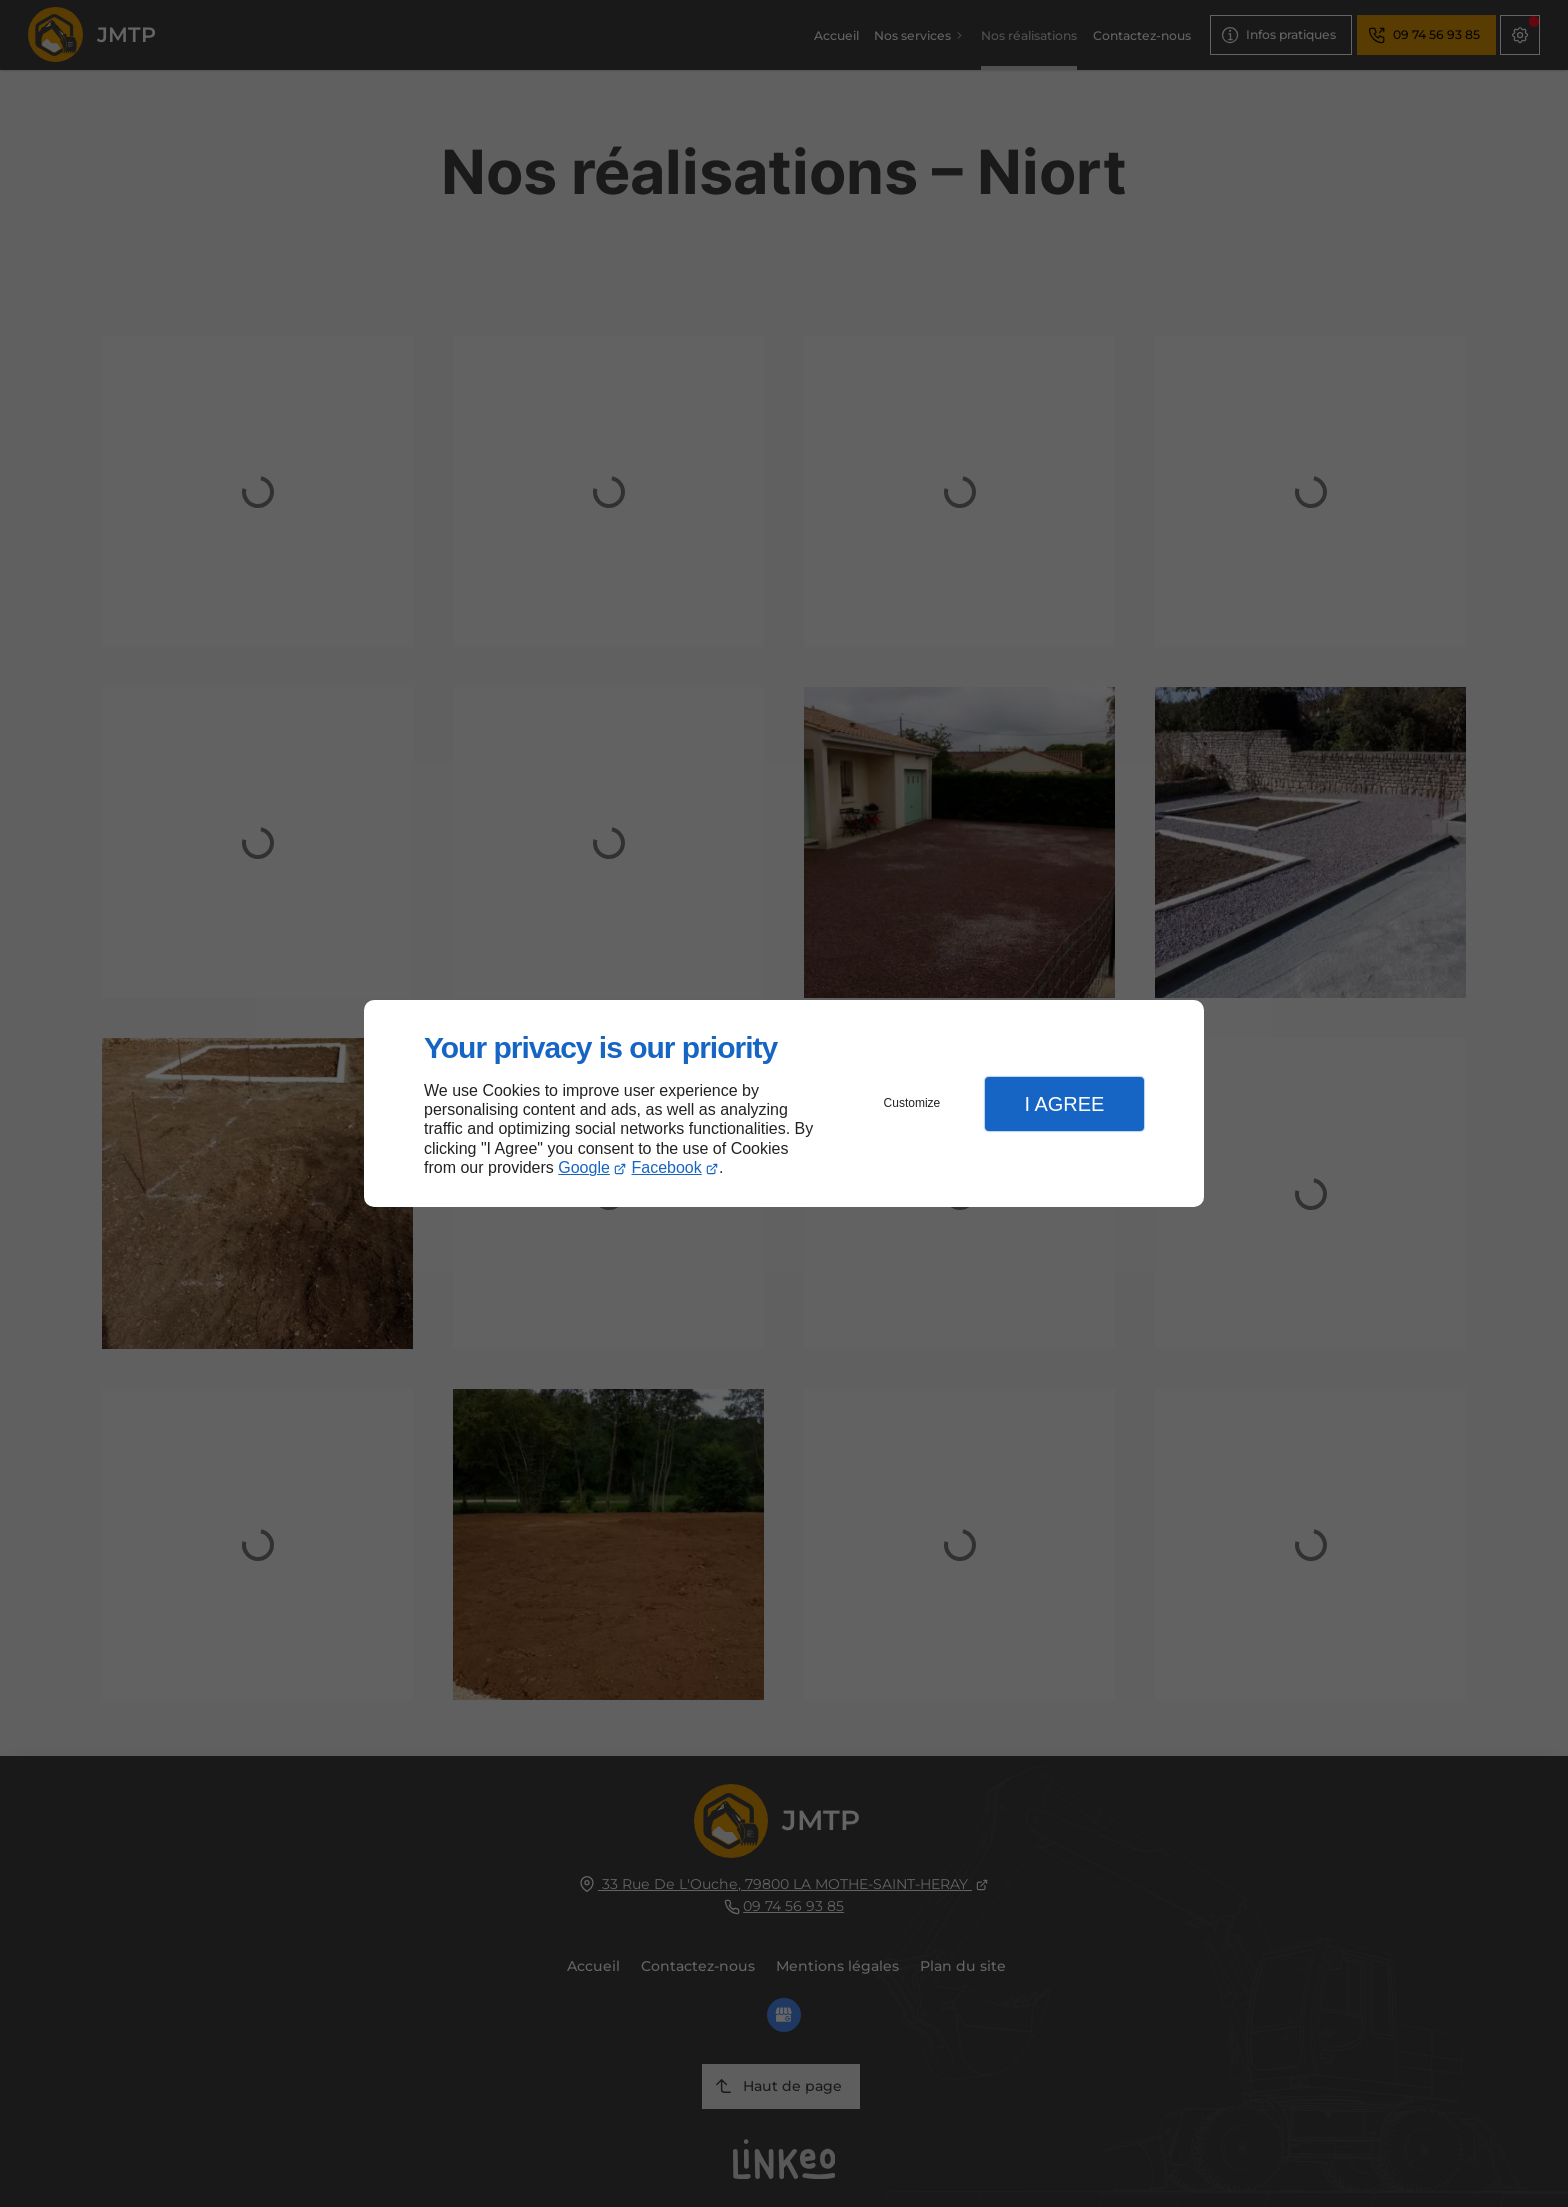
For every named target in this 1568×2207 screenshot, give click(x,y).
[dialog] (784, 1103)
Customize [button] (912, 1103)
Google (584, 1167)
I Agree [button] (1064, 1104)
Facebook (667, 1167)
